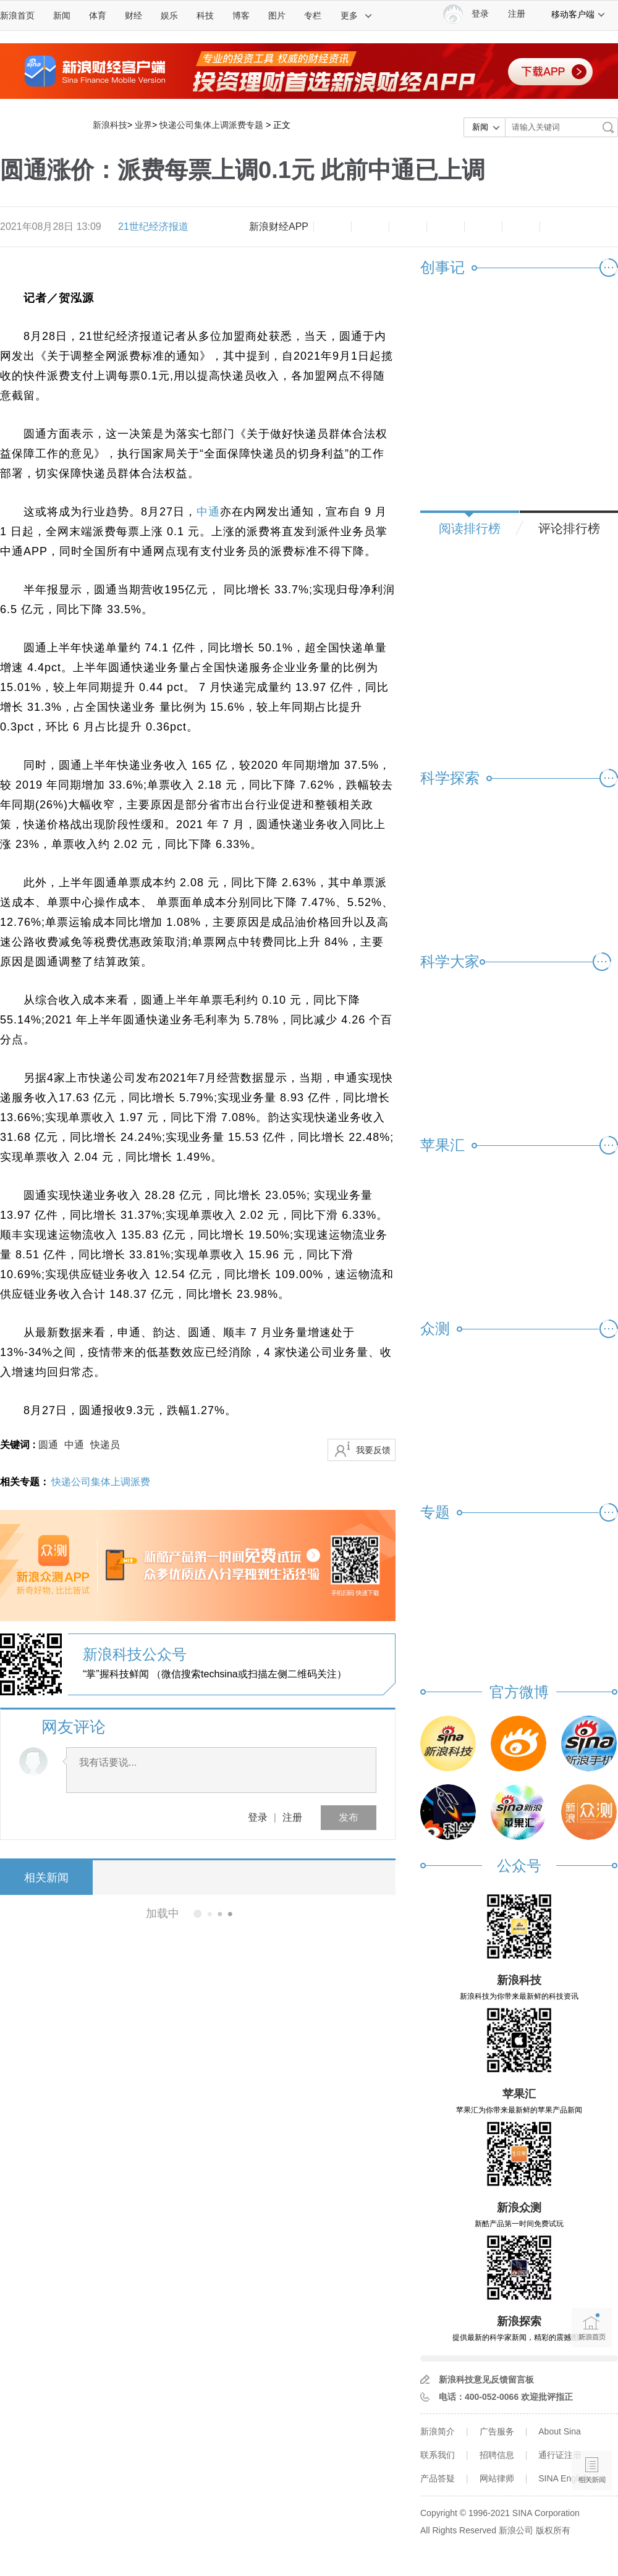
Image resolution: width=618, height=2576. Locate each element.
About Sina (559, 2431)
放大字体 (370, 227)
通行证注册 (560, 2455)
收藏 (407, 227)
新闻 (61, 15)
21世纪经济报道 (153, 226)
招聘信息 (497, 2455)
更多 (357, 15)
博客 (241, 15)
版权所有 (553, 2530)
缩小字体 (332, 227)
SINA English (563, 2478)
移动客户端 (578, 14)
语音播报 (592, 2422)
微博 (445, 227)
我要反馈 (373, 1450)
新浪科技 (110, 125)
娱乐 (169, 15)
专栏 (312, 15)
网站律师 (497, 2478)
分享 (521, 227)
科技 (205, 15)
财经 (133, 15)
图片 (277, 15)
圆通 (48, 1444)
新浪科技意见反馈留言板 (486, 2379)
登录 (258, 1817)
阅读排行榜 (470, 528)
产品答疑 (437, 2478)
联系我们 (437, 2455)
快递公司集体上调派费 (100, 1482)
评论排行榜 (569, 528)
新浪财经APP (278, 226)
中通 (208, 512)
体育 (97, 15)
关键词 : (19, 1444)
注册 (516, 14)
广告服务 (497, 2431)
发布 (348, 1817)
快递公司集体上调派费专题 (211, 125)
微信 (483, 227)
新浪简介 (437, 2431)
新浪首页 (17, 15)
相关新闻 (46, 1877)
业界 (143, 125)
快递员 (105, 1444)
